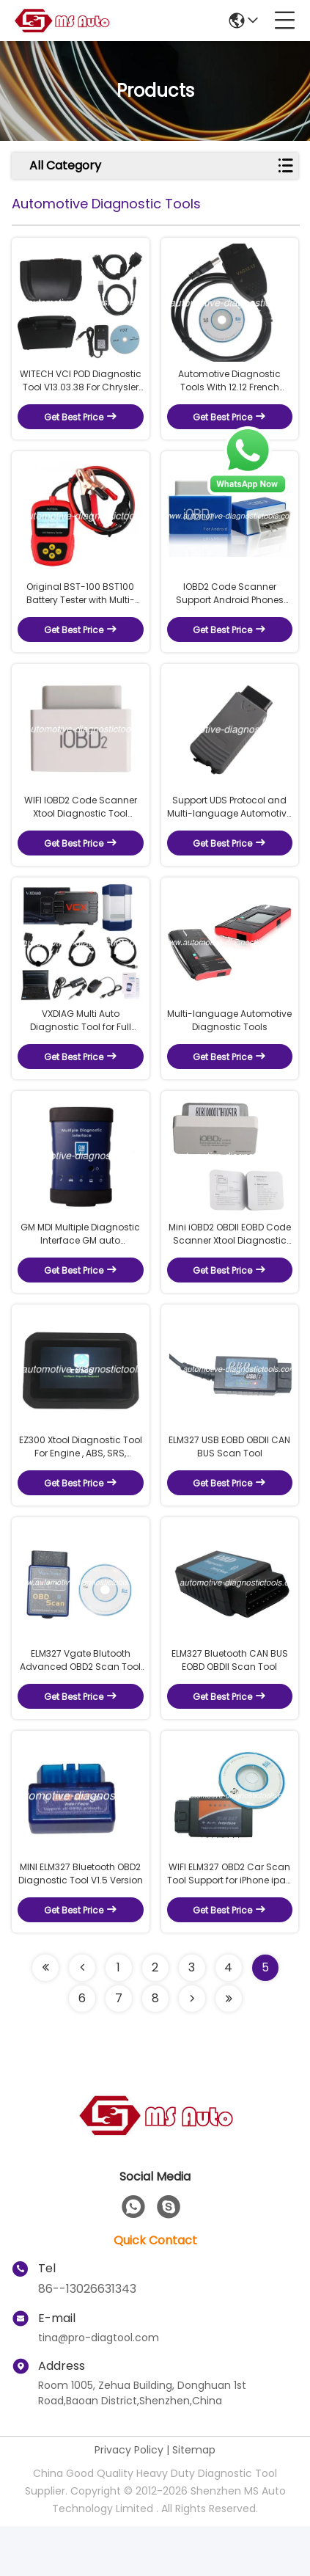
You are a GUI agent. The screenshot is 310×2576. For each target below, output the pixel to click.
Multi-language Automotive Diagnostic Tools (229, 1045)
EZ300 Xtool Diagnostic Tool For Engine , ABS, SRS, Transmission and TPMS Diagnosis (80, 1484)
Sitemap (193, 2499)
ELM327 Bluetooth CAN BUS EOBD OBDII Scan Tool (229, 1703)
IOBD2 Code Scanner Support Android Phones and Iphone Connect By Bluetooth (230, 606)
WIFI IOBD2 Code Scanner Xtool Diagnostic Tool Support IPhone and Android (80, 826)
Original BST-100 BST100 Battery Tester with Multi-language (80, 606)
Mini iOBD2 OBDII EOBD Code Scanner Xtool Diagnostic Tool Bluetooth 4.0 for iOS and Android (230, 1265)
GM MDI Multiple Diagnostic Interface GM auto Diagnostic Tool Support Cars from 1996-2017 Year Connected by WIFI (80, 1265)
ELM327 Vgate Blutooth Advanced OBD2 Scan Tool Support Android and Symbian (80, 1703)
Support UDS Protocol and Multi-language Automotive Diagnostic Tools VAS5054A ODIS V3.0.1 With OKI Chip (229, 826)
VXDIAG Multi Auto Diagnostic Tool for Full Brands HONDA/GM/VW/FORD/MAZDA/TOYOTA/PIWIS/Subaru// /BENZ (81, 1045)
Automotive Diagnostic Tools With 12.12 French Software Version (229, 386)
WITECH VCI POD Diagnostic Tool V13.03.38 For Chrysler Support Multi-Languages (80, 386)
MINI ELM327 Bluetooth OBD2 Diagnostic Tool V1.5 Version (80, 1923)
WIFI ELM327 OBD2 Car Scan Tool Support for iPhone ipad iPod (229, 1924)
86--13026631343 (87, 2338)
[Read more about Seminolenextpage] (45, 2017)
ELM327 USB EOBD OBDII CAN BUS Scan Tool (229, 1484)
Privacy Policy (129, 2499)
